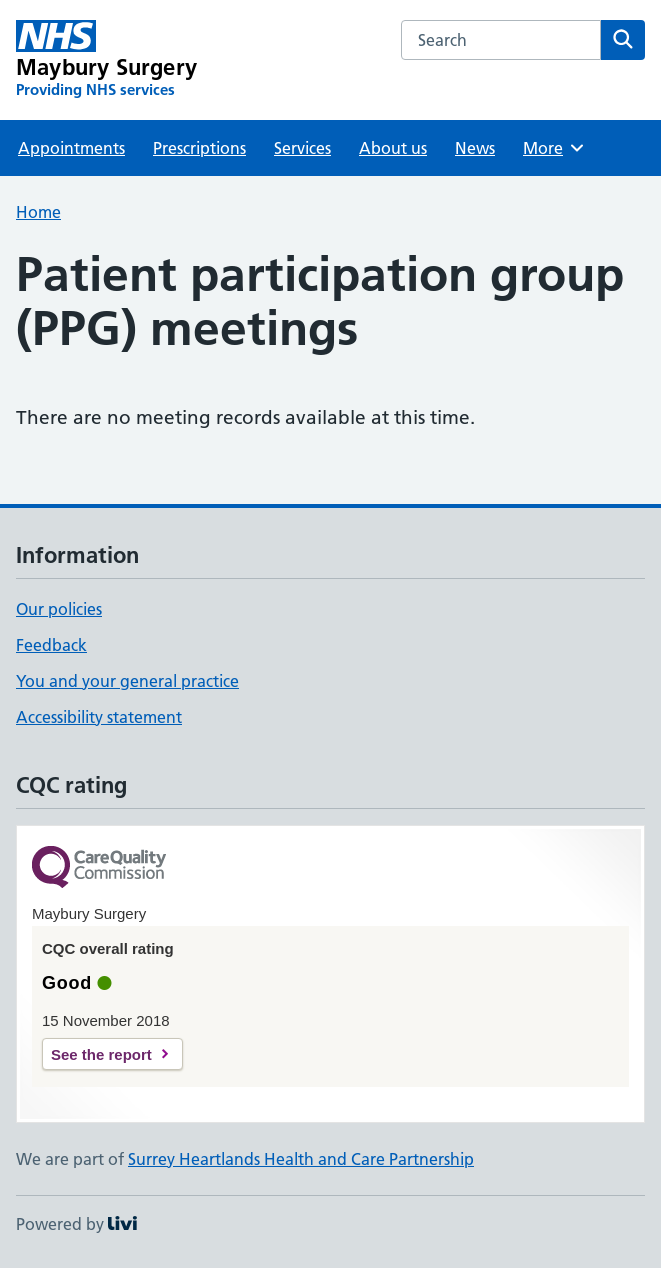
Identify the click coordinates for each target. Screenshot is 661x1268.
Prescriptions (199, 148)
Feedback (51, 645)
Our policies (59, 609)
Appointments (71, 148)
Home (38, 212)
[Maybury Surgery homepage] (106, 60)
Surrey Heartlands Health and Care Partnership (301, 1159)
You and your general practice (127, 681)
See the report (101, 1054)
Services (302, 148)
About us (393, 148)
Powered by (76, 1224)
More (554, 148)
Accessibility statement (99, 717)
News (475, 148)
